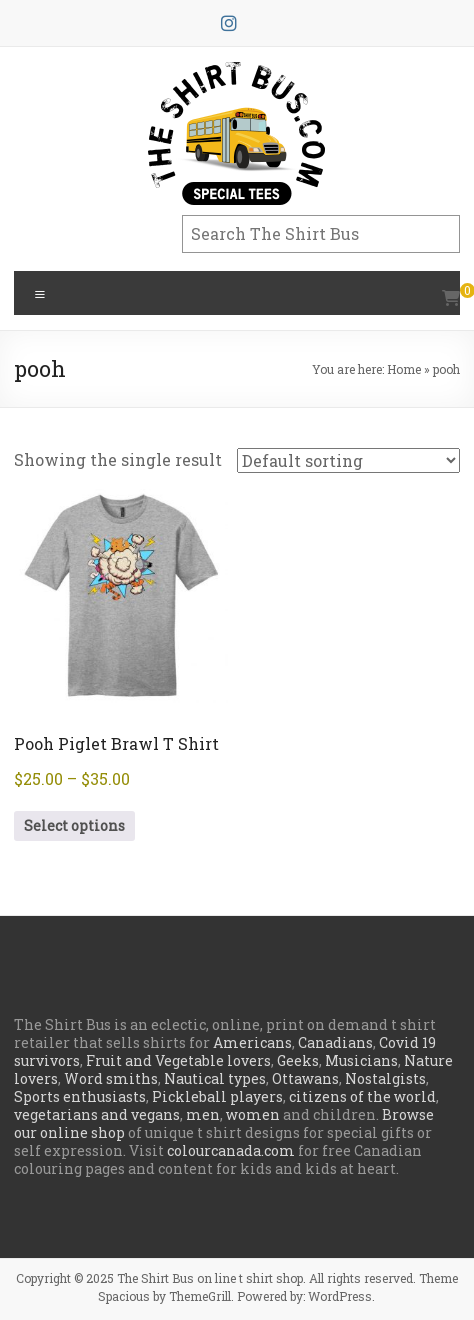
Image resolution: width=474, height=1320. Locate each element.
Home (404, 369)
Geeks (298, 1060)
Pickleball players (217, 1096)
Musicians (361, 1060)
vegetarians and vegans (97, 1114)
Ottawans (305, 1078)
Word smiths (111, 1078)
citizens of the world (362, 1096)
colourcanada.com (231, 1150)
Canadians (335, 1042)
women (253, 1114)
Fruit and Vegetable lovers (178, 1060)
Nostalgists (385, 1078)
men (203, 1114)
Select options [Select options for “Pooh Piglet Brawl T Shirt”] (74, 825)
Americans (252, 1042)
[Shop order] (348, 460)
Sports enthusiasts (80, 1096)
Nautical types (215, 1078)
